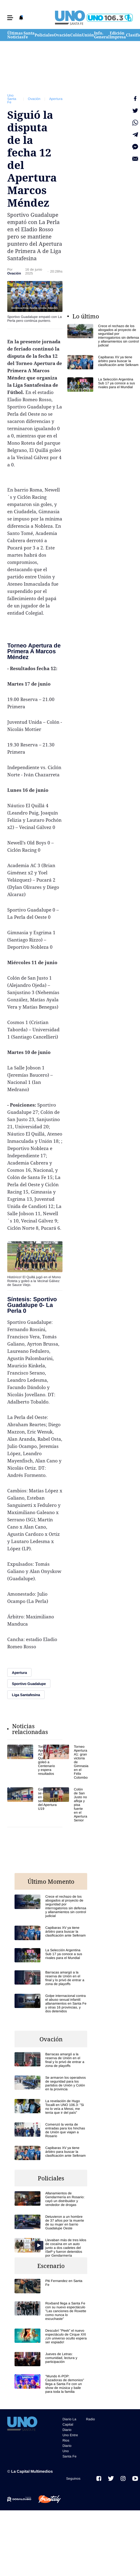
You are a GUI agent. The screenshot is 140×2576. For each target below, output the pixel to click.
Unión (88, 35)
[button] (10, 17)
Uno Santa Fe (11, 99)
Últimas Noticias (15, 35)
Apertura (55, 98)
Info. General (102, 35)
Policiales (44, 35)
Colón (76, 35)
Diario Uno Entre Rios (70, 2435)
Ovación (62, 35)
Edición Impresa (118, 35)
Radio (90, 2419)
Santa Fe (29, 35)
